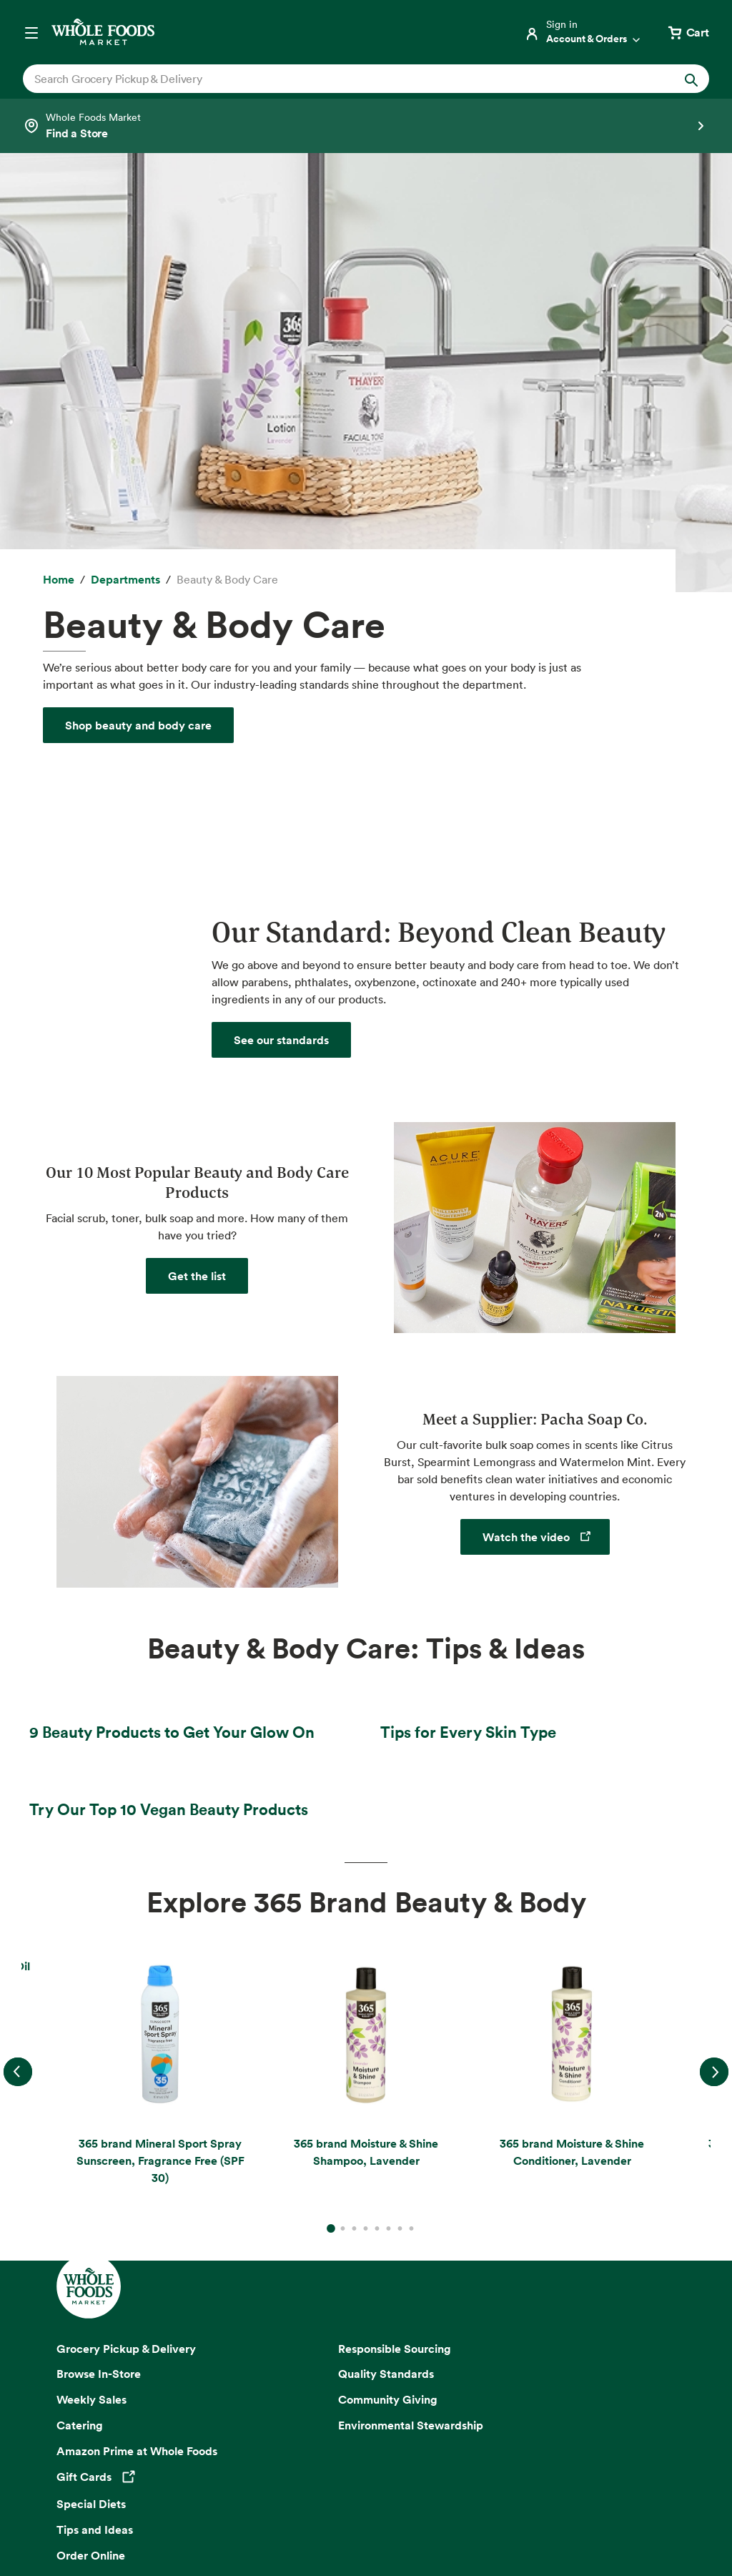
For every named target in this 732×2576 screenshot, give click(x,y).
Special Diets (91, 2107)
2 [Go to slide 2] (342, 1831)
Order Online (90, 2158)
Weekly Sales (91, 2003)
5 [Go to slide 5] (377, 1831)
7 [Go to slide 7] (399, 1831)
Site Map (613, 2495)
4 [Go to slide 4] (365, 1831)
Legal (360, 2513)
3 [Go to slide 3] (354, 1831)
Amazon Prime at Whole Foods (136, 2055)
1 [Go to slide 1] (331, 1821)
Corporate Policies (429, 2513)
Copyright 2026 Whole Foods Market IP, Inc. (365, 2461)
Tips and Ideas (94, 2132)
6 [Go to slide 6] (388, 1831)
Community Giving (387, 2003)
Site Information (297, 2513)
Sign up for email (366, 2318)
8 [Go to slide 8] (411, 1831)
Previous (18, 1675)
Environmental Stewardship (410, 2029)
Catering (79, 2029)
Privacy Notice (116, 2495)
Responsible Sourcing (394, 1952)
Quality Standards (386, 1977)
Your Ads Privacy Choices (222, 2495)
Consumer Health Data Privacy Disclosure (484, 2495)
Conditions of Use (334, 2495)
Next (714, 1675)
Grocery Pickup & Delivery (126, 1952)
